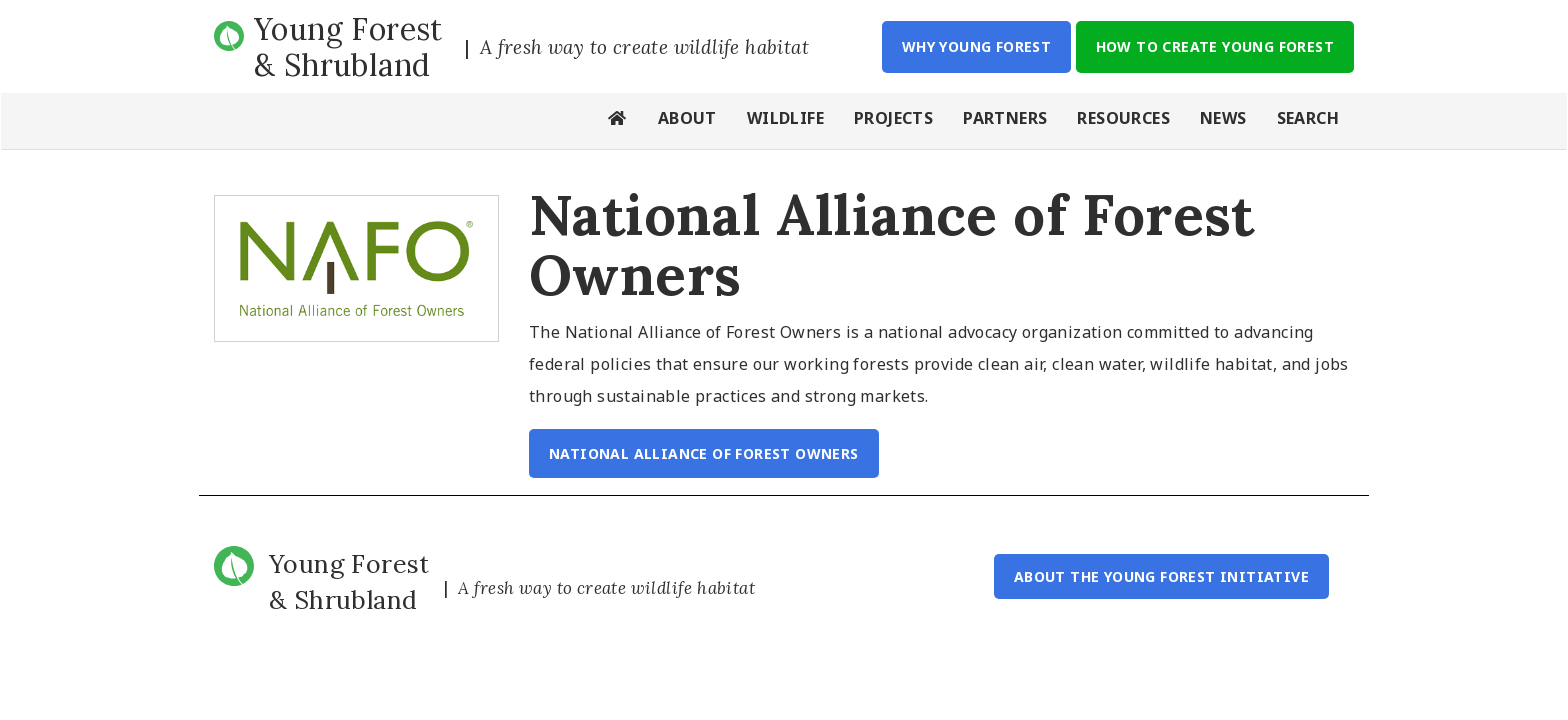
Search (1308, 118)
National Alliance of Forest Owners (704, 453)
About (687, 118)
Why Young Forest (976, 46)
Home (618, 121)
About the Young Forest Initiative (1161, 576)
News (1223, 118)
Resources (1123, 118)
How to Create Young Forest (1215, 46)
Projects (893, 118)
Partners (1005, 118)
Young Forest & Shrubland (348, 47)
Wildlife (785, 118)
